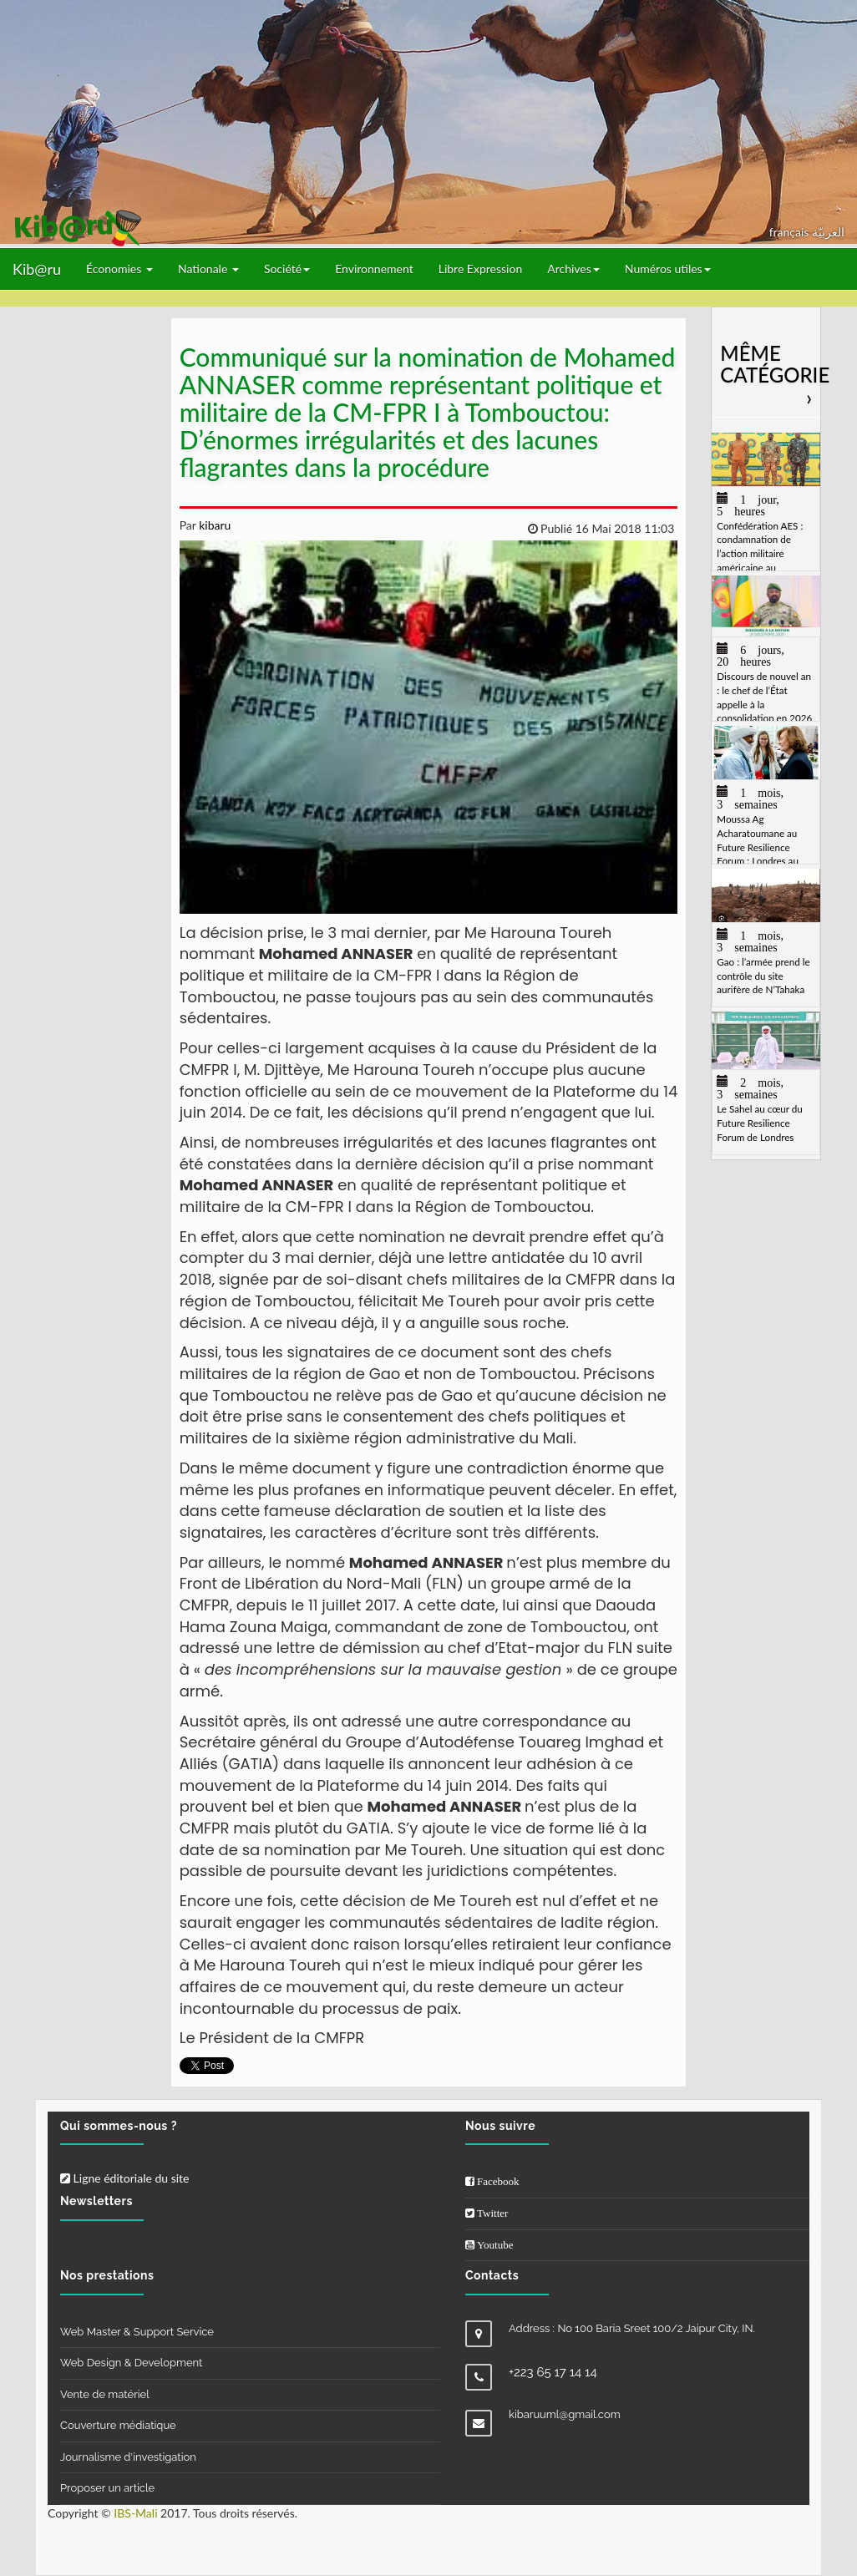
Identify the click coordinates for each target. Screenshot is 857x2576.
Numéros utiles (668, 268)
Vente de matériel (105, 2394)
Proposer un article (107, 2488)
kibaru (213, 525)
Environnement (374, 268)
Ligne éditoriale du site (124, 2178)
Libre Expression (481, 268)
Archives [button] (573, 268)
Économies (119, 268)
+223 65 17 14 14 (553, 2372)
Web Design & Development (131, 2362)
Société (287, 268)
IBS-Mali (135, 2513)
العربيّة (828, 232)
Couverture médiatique (118, 2425)
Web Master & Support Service (137, 2331)
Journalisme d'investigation (128, 2457)
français (790, 232)
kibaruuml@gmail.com (565, 2414)
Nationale (208, 268)
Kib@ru (37, 269)
